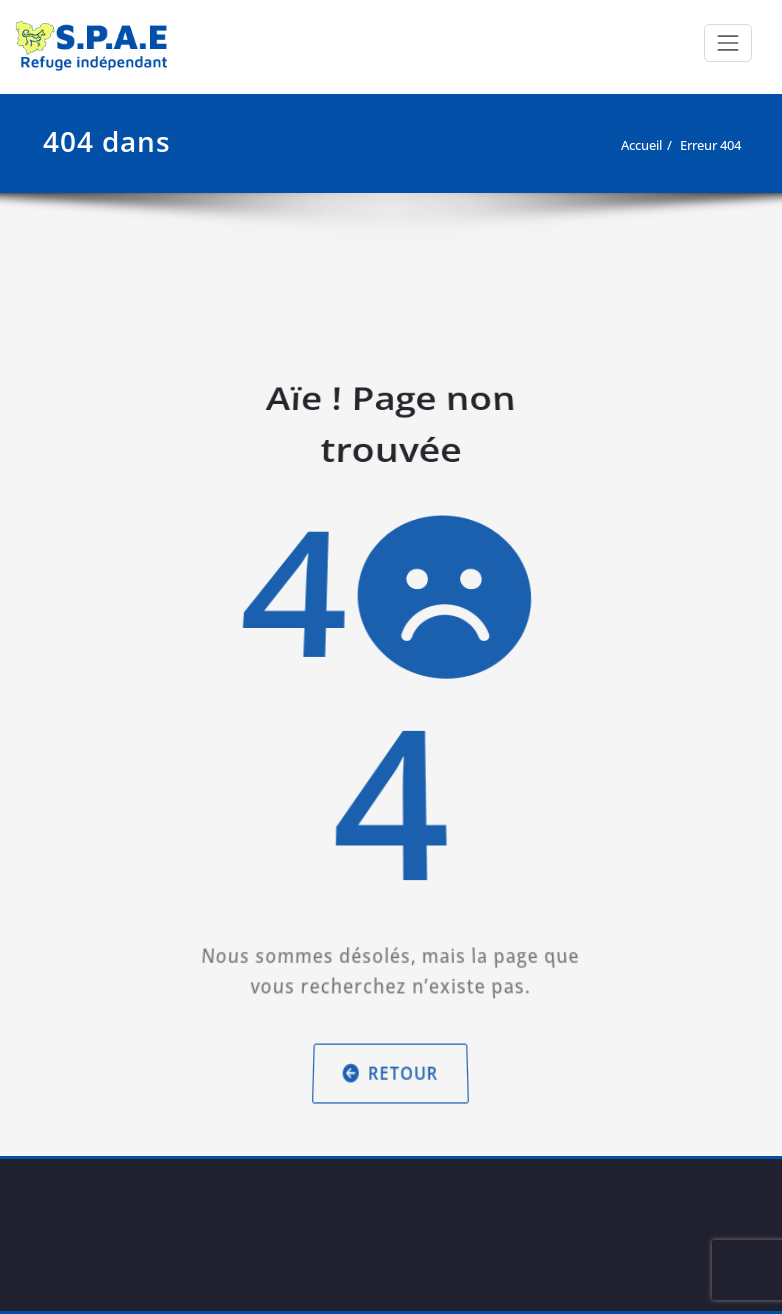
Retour (390, 1052)
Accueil (641, 145)
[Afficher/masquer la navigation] (728, 43)
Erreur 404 (710, 145)
